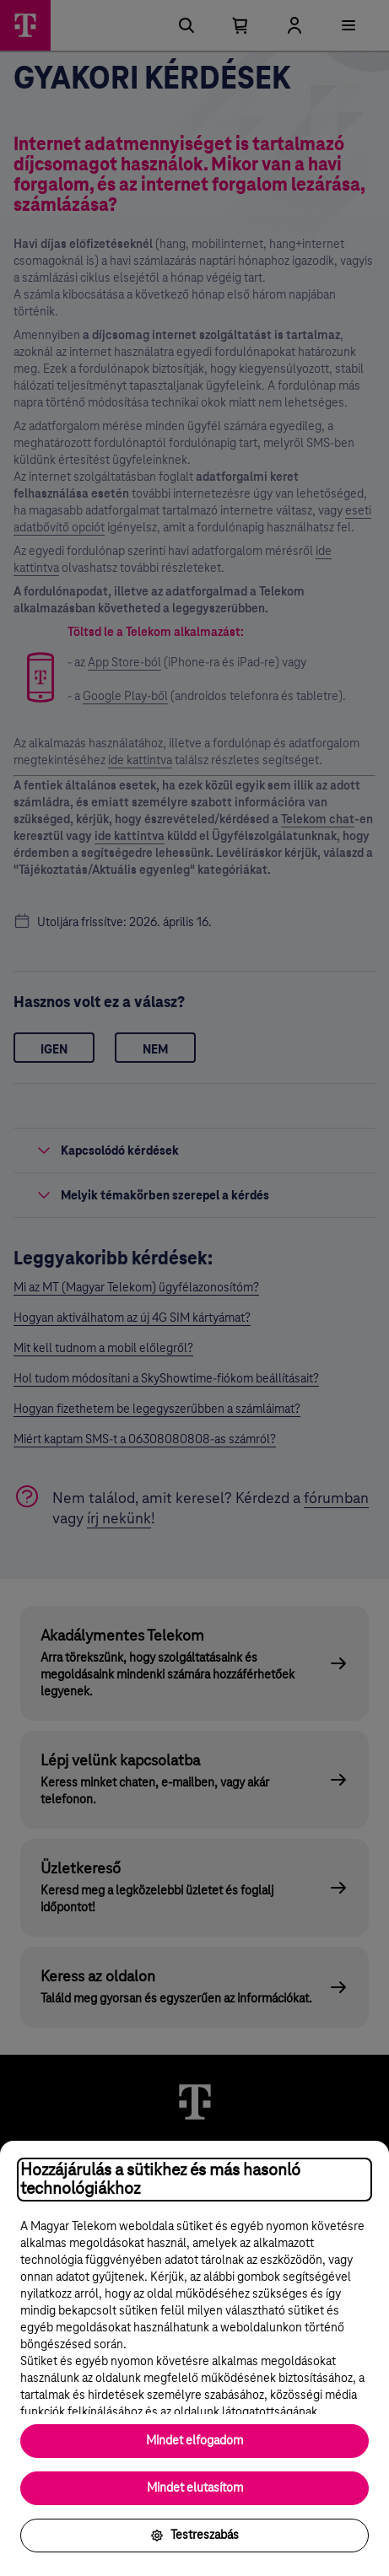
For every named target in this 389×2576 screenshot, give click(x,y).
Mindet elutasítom (195, 2488)
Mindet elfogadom (194, 2441)
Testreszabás (194, 2535)
